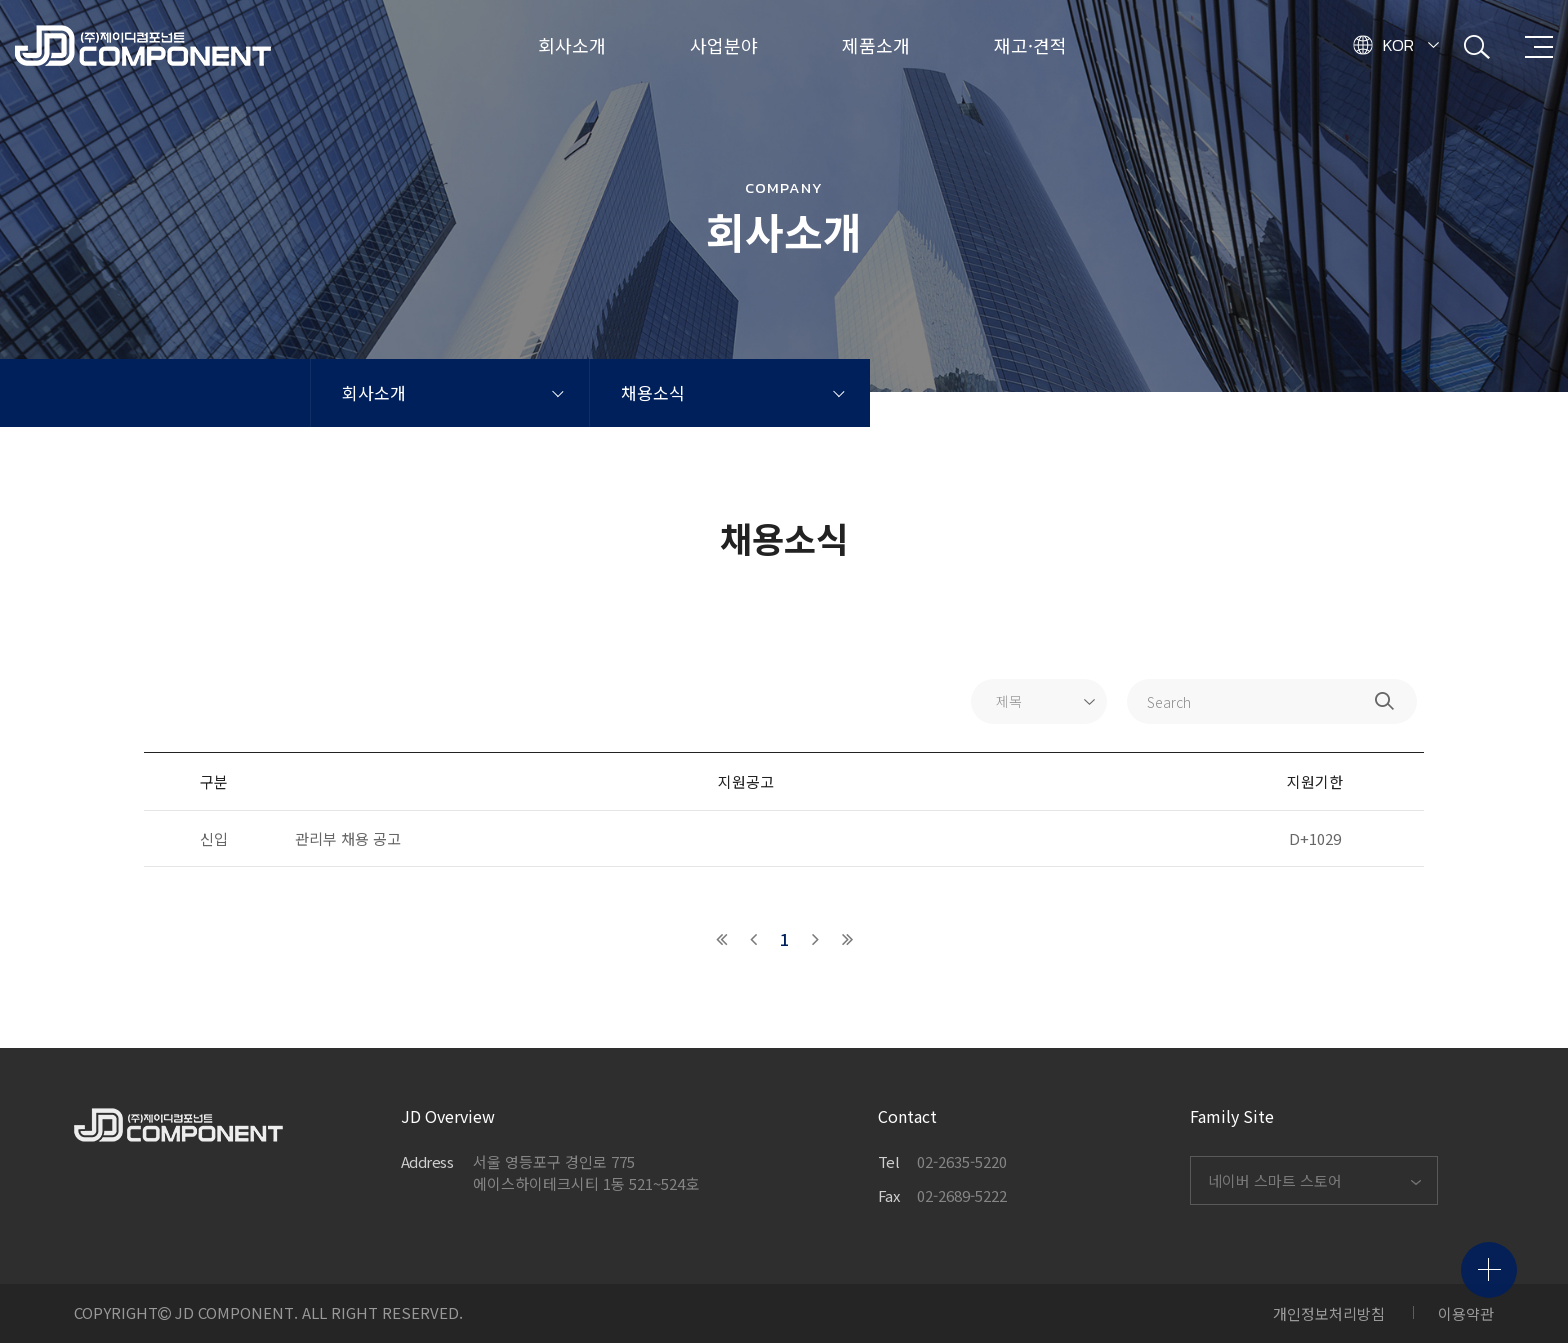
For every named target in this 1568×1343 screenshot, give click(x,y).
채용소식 (653, 392)
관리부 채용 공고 (348, 838)
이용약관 (1466, 1313)
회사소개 (374, 392)
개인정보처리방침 (1329, 1313)
